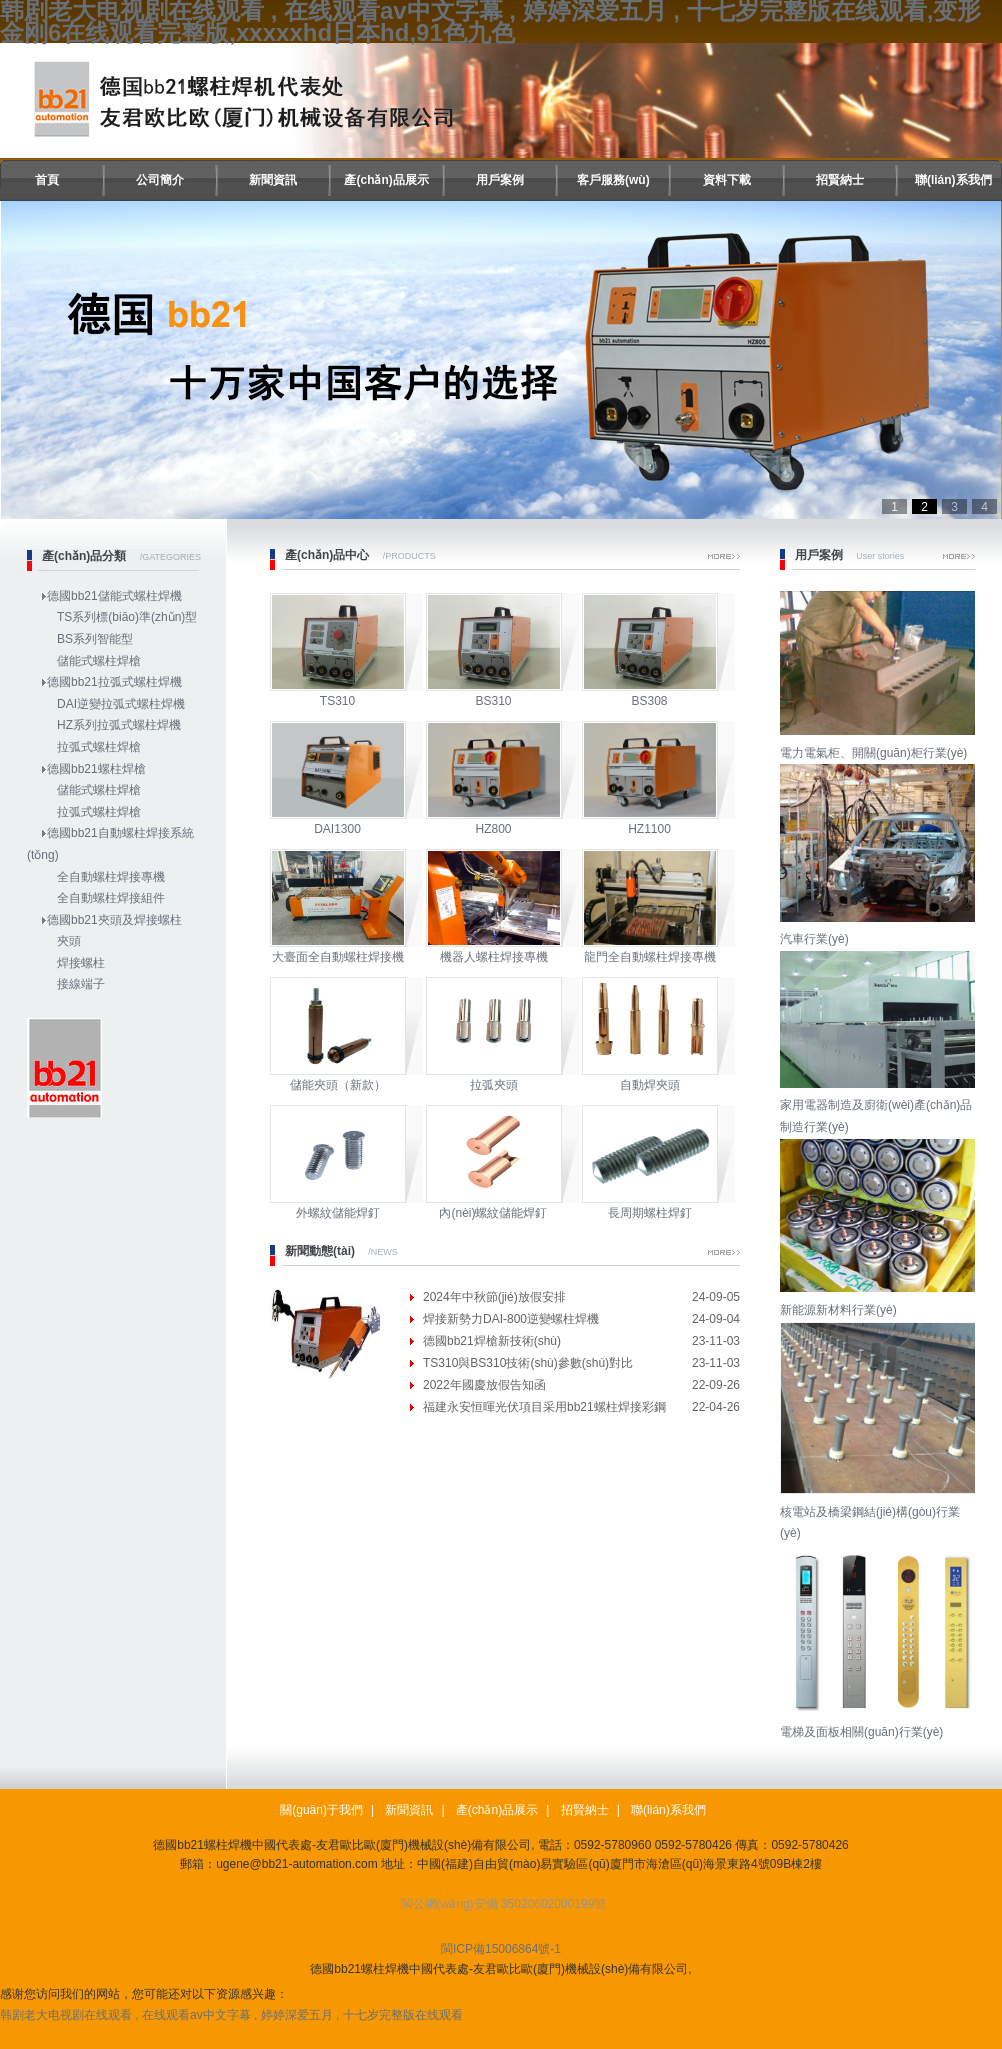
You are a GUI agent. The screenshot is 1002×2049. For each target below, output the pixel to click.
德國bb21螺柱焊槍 (96, 769)
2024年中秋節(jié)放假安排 (494, 1297)
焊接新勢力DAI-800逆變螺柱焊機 (511, 1319)
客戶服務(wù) (613, 180)
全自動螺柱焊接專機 (111, 877)
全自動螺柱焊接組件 (111, 898)
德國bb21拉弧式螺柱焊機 (114, 682)
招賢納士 (840, 180)
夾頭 (69, 941)
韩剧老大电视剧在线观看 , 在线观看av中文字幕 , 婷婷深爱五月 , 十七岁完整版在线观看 (231, 2015)
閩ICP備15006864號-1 (501, 1949)
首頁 (47, 180)
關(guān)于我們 (321, 1810)
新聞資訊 (273, 180)
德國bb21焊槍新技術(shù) (492, 1341)
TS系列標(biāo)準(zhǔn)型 (127, 617)
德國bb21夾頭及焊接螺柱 (114, 920)
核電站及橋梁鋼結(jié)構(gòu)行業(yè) (880, 1511)
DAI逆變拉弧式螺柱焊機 (121, 704)
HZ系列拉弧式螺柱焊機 (119, 725)
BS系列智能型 (95, 639)
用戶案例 (500, 180)
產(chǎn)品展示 (386, 180)
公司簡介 (160, 180)
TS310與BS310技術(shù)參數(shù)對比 (528, 1363)
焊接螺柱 (81, 963)
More (724, 556)
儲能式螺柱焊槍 (99, 661)
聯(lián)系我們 (953, 180)
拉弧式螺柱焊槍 (99, 747)
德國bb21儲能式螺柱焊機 (114, 596)
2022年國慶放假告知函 (484, 1385)
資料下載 (727, 180)
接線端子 (81, 984)
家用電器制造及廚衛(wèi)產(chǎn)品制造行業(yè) (880, 1105)
